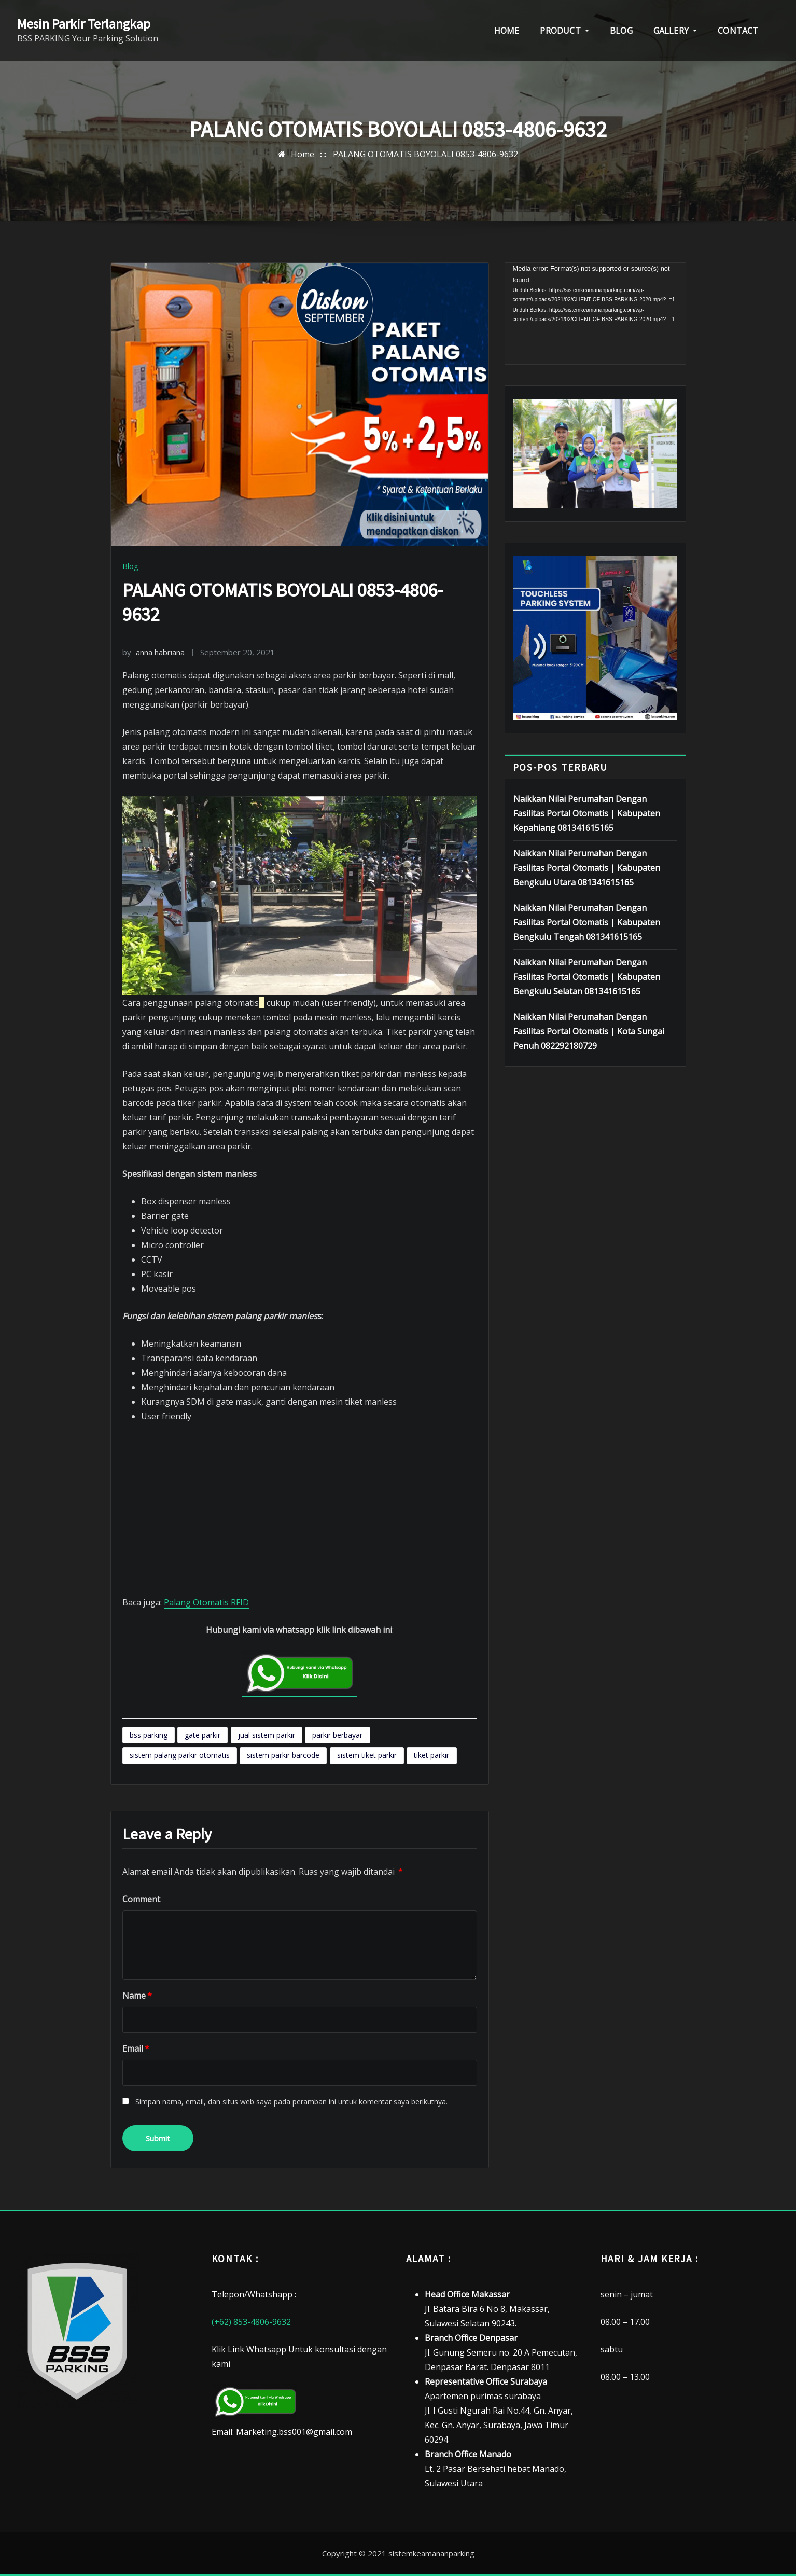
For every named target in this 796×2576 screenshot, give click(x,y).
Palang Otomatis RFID (206, 1602)
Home (302, 154)
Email (135, 2048)
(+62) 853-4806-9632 (251, 2322)
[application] (595, 314)
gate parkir (202, 1735)
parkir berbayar (337, 1735)
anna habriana (153, 652)
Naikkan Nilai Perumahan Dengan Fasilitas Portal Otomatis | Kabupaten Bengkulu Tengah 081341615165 (586, 922)
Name (137, 1995)
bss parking (148, 1735)
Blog (130, 566)
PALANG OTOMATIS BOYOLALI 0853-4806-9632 (425, 154)
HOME (507, 30)
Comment (141, 1899)
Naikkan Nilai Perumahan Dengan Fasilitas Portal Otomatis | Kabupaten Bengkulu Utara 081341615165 (586, 868)
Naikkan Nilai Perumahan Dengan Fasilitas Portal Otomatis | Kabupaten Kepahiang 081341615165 (586, 813)
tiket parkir (431, 1755)
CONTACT (738, 30)
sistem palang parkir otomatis (180, 1755)
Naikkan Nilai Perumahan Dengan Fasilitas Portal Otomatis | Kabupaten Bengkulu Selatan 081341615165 (586, 977)
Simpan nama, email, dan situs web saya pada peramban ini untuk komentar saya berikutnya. (291, 2102)
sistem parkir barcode (283, 1755)
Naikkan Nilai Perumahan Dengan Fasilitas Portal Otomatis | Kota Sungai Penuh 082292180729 (588, 1031)
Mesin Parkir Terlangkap (83, 24)
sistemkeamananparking (431, 2553)
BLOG (621, 30)
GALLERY (675, 30)
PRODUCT (564, 30)
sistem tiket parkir (367, 1755)
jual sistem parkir (266, 1735)
